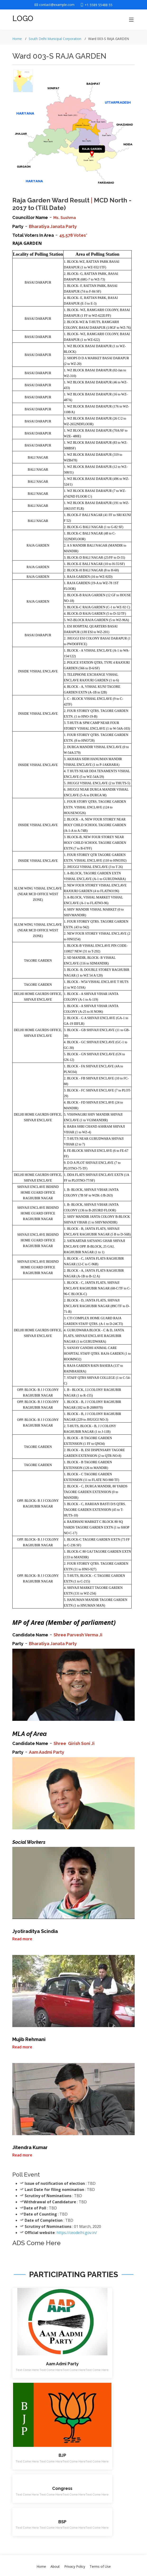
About (55, 2566)
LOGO (22, 18)
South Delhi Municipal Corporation (55, 38)
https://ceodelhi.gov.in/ (76, 2232)
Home (17, 38)
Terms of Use (100, 2566)
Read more (22, 1946)
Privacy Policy (74, 2566)
